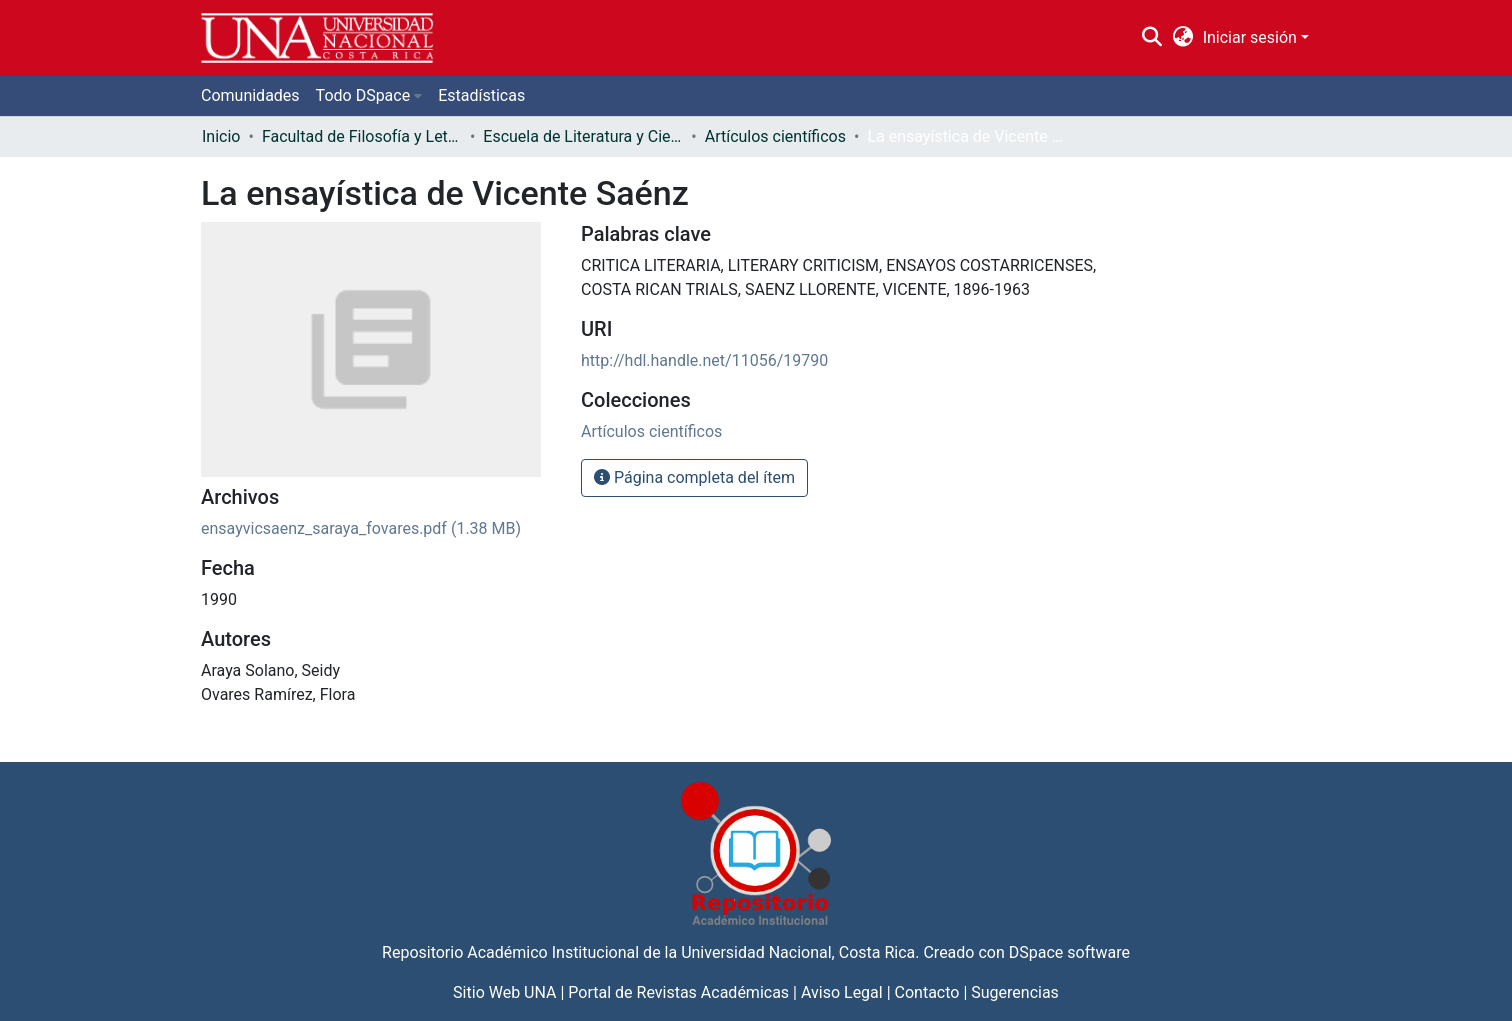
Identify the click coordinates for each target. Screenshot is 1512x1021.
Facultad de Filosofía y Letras (362, 136)
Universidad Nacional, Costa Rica (798, 952)
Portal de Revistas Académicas (678, 992)
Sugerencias (1015, 992)
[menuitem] (1182, 38)
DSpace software (1069, 952)
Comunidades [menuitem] (250, 95)
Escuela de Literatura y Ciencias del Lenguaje (583, 136)
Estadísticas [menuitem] (481, 95)
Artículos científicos (775, 136)
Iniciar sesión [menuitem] (1250, 37)
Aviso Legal (842, 992)
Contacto (927, 992)
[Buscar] (1152, 38)
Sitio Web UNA (504, 992)
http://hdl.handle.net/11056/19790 (704, 360)
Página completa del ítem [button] (694, 477)
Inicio (221, 136)
